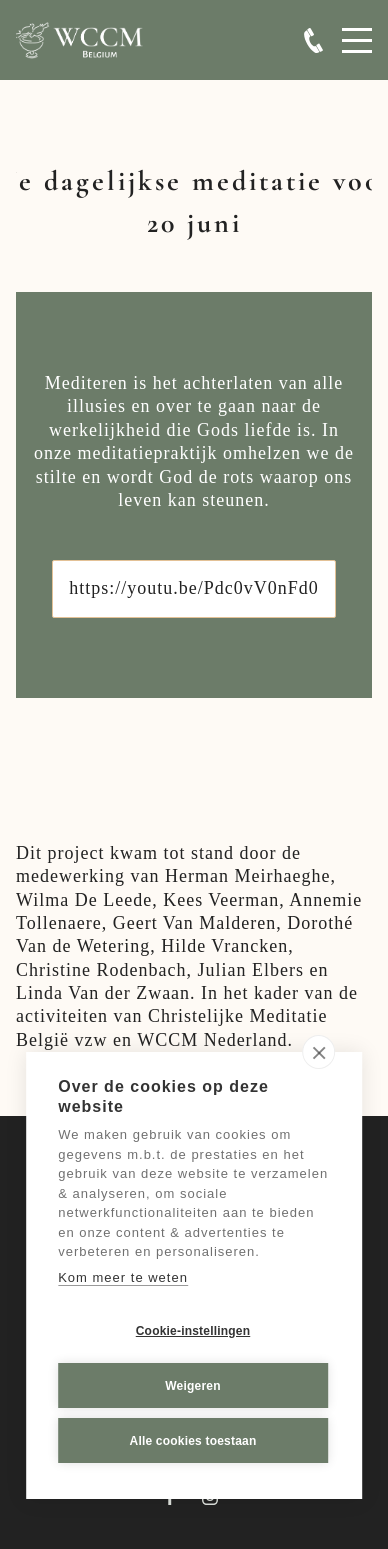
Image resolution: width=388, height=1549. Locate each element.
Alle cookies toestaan (193, 1440)
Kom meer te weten (123, 1276)
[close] (318, 1052)
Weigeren (192, 1385)
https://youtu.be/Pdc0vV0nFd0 (194, 588)
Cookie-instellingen (193, 1330)
